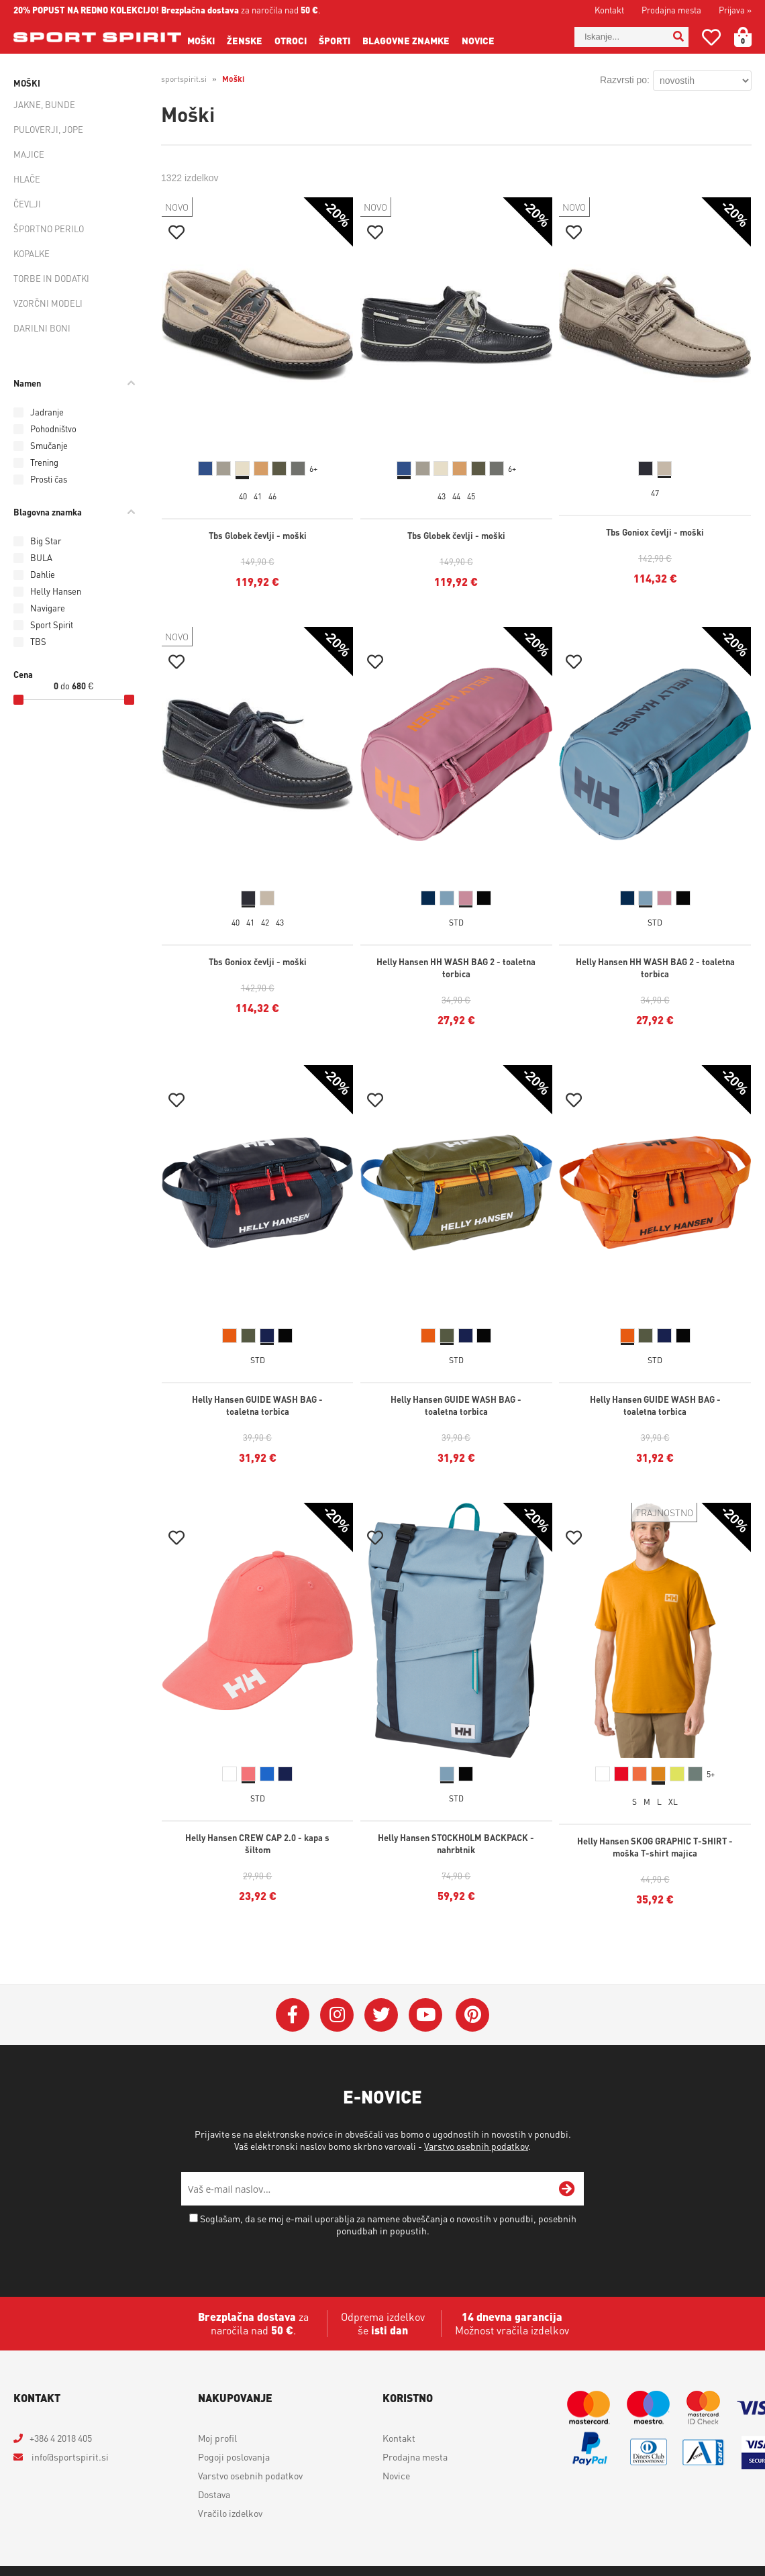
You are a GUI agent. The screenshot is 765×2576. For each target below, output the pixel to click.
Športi (334, 40)
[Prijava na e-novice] (567, 2189)
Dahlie (42, 574)
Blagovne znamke (406, 40)
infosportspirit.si (69, 2456)
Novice (478, 40)
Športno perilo (48, 228)
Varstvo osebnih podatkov (476, 2146)
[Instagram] (337, 2015)
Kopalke (31, 253)
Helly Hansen (55, 591)
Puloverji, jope (48, 129)
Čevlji (27, 203)
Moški (201, 40)
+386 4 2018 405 (61, 2438)
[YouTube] (425, 2015)
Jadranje (47, 411)
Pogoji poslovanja (234, 2456)
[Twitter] (381, 2015)
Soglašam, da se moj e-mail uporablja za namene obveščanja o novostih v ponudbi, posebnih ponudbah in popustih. (388, 2224)
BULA (41, 557)
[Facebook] (292, 2015)
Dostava (214, 2494)
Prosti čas (48, 479)
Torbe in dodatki (51, 278)
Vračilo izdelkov (230, 2513)
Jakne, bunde (44, 104)
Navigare (47, 607)
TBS (38, 641)
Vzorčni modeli (48, 303)
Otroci (290, 40)
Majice (28, 154)
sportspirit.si (184, 79)
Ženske (244, 40)
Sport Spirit (51, 624)
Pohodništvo (53, 428)
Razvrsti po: (625, 80)
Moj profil (217, 2438)
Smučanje (49, 445)
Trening (44, 462)
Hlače (26, 179)
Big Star (45, 540)
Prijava (735, 9)
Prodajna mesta (671, 9)
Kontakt (609, 9)
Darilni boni (41, 328)
